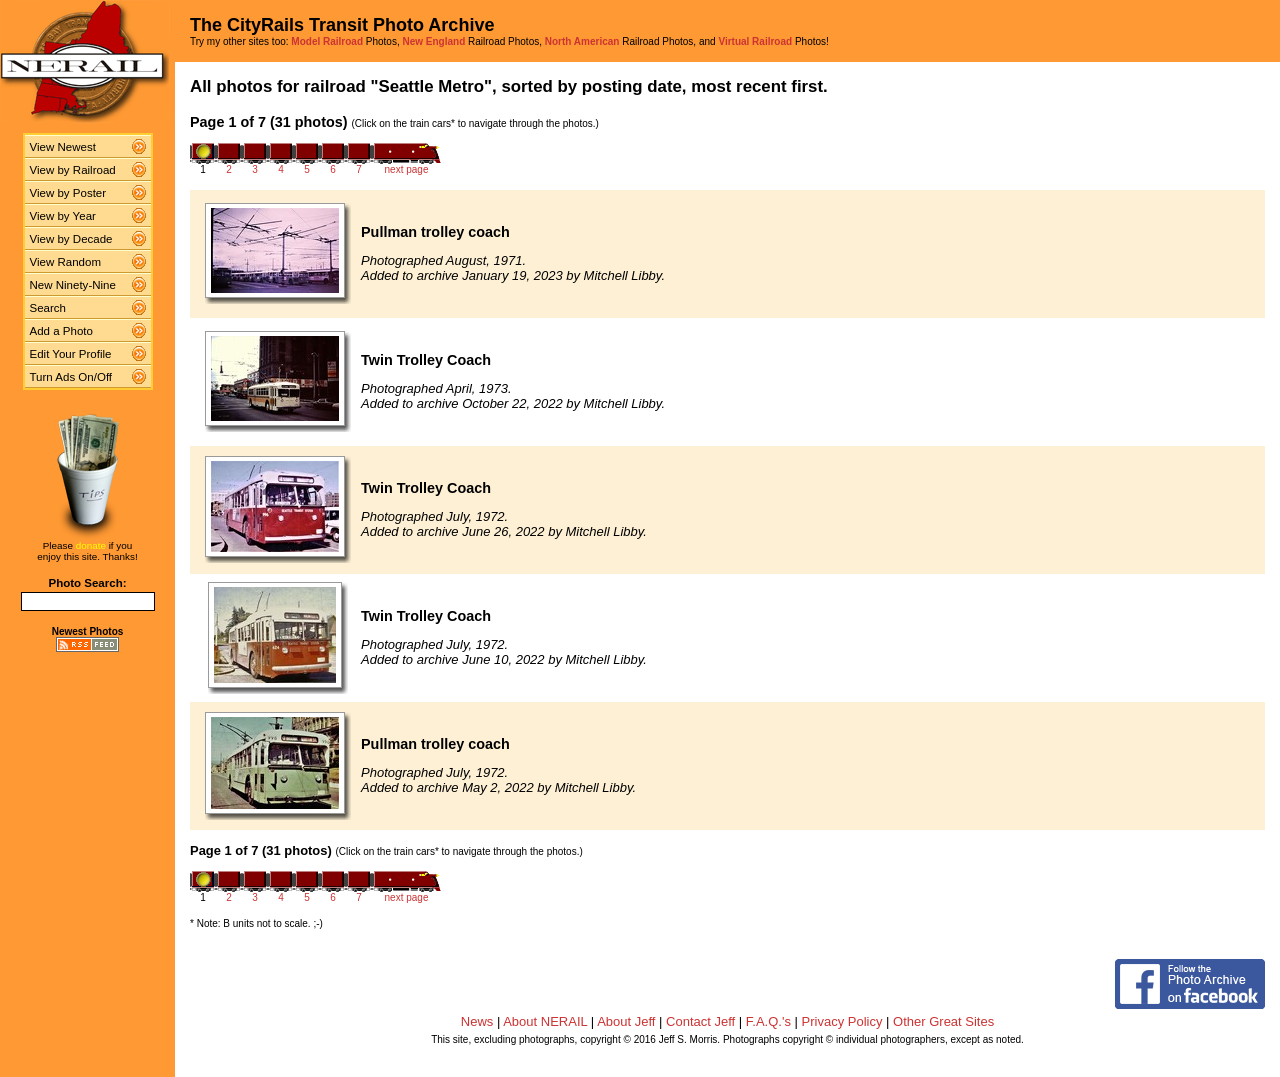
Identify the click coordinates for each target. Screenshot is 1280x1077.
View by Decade (71, 239)
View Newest (63, 147)
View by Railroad (73, 170)
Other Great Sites (943, 1021)
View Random (65, 262)
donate (91, 545)
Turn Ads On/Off (71, 377)
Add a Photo (61, 331)
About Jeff (626, 1021)
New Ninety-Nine (73, 285)
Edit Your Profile (71, 354)
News (477, 1021)
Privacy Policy (842, 1021)
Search (48, 308)
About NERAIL (545, 1021)
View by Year (63, 216)
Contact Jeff (700, 1021)
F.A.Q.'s (768, 1021)
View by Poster (68, 193)
